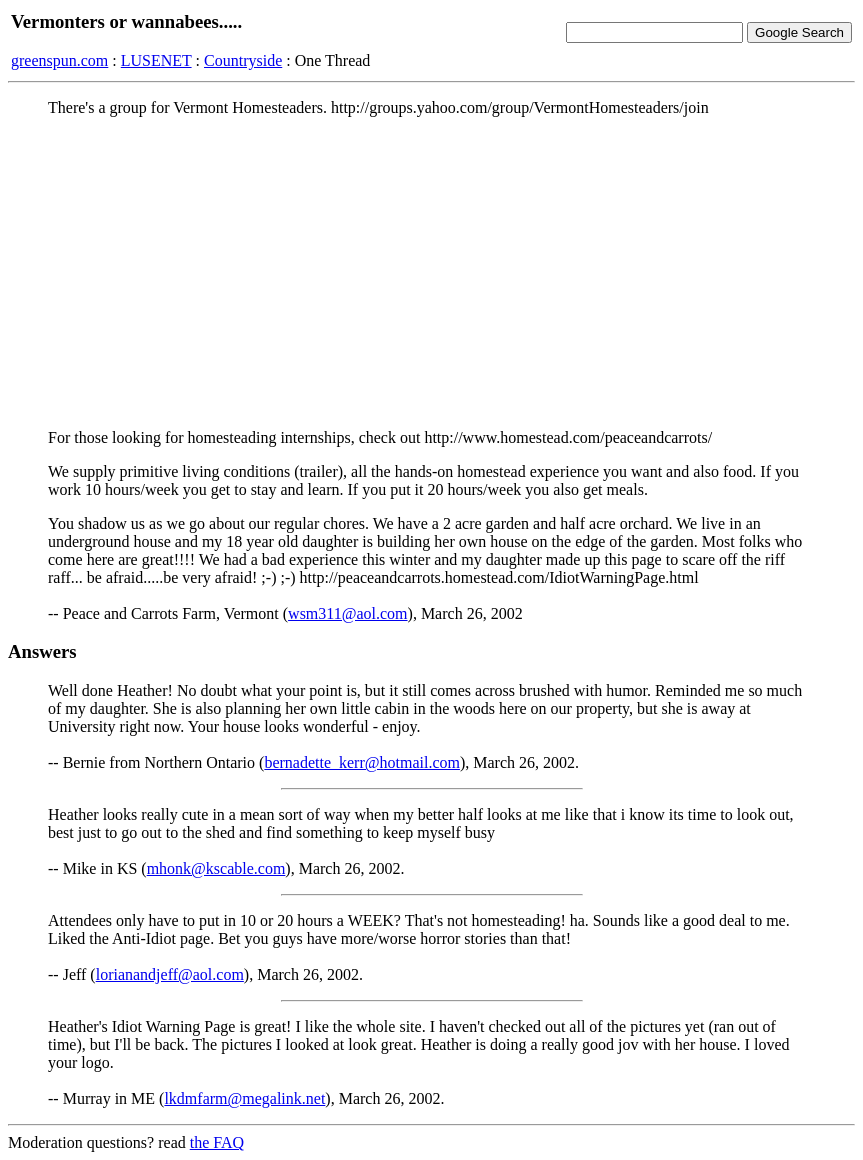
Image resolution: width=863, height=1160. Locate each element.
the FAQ (217, 1142)
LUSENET (156, 60)
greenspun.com (59, 60)
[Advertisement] (431, 273)
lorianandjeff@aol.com (170, 974)
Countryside (243, 60)
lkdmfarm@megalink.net (244, 1098)
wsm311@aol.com (347, 613)
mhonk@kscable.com (216, 868)
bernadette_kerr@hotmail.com (362, 762)
